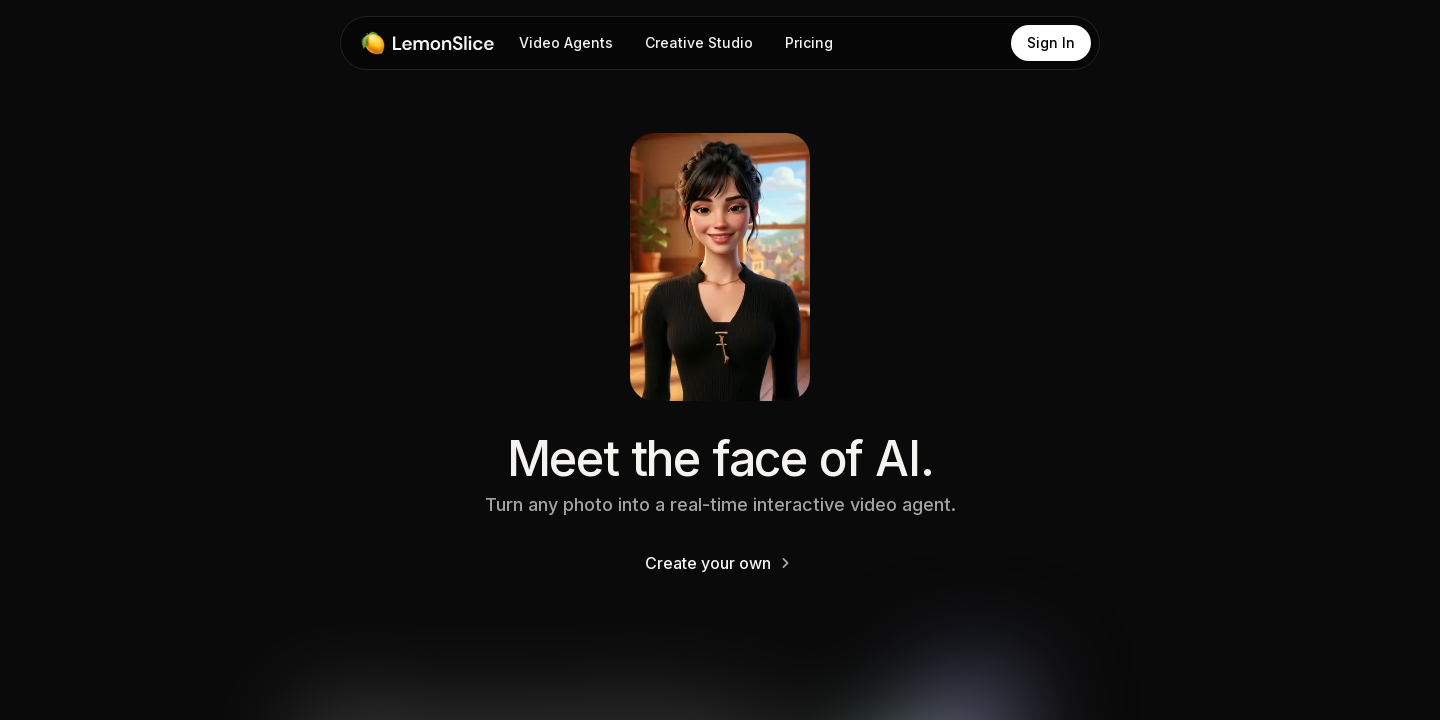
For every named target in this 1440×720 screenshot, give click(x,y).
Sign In (1051, 42)
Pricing (809, 42)
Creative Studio (699, 42)
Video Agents (566, 42)
